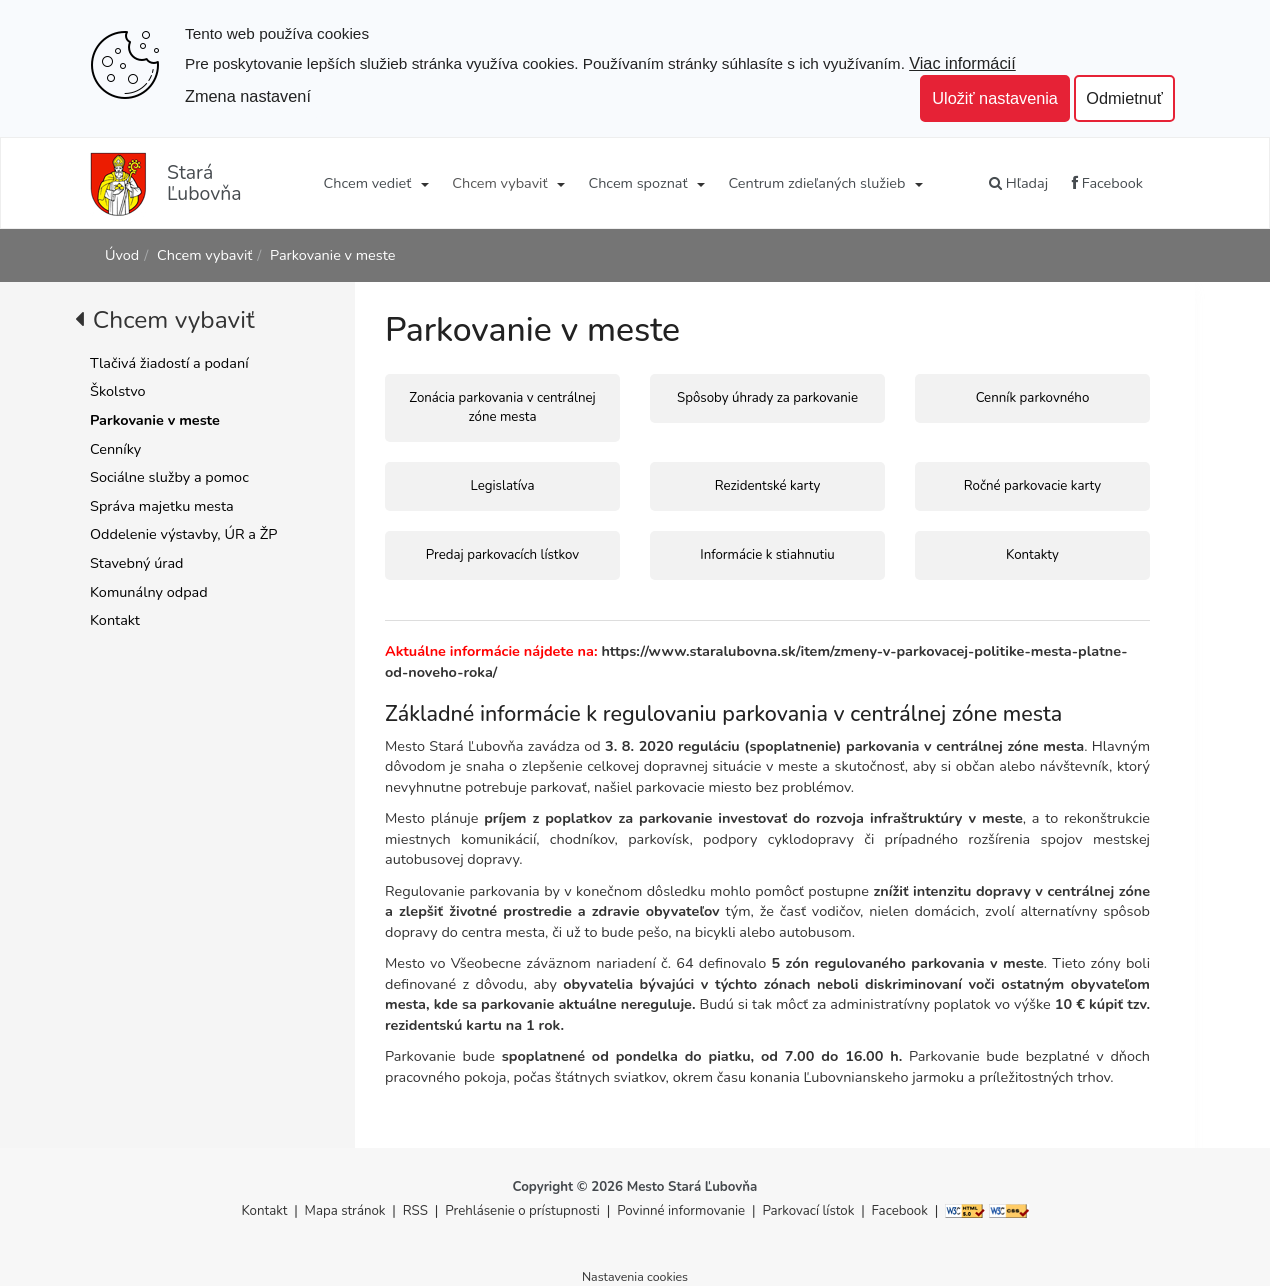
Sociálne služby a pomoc (169, 477)
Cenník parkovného (1033, 398)
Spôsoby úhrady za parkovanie (767, 398)
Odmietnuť (1124, 98)
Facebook (1107, 183)
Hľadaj (1018, 183)
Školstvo (118, 391)
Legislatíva (502, 486)
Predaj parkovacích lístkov (502, 555)
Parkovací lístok (808, 1211)
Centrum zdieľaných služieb (817, 183)
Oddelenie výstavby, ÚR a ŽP (183, 534)
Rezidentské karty (768, 486)
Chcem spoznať (637, 183)
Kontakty (1032, 555)
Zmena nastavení (248, 96)
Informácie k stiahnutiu (767, 555)
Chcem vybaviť (499, 183)
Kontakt (115, 620)
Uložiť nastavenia (995, 98)
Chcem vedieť (368, 183)
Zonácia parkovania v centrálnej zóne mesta (502, 407)
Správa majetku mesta (162, 506)
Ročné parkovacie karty (1032, 486)
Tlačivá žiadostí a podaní (169, 363)
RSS (417, 1211)
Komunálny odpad (149, 592)
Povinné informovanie (681, 1211)
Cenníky (115, 449)
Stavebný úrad (136, 563)
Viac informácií (962, 63)
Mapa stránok (345, 1211)
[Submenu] (423, 183)
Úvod (122, 255)
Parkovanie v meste (332, 255)
